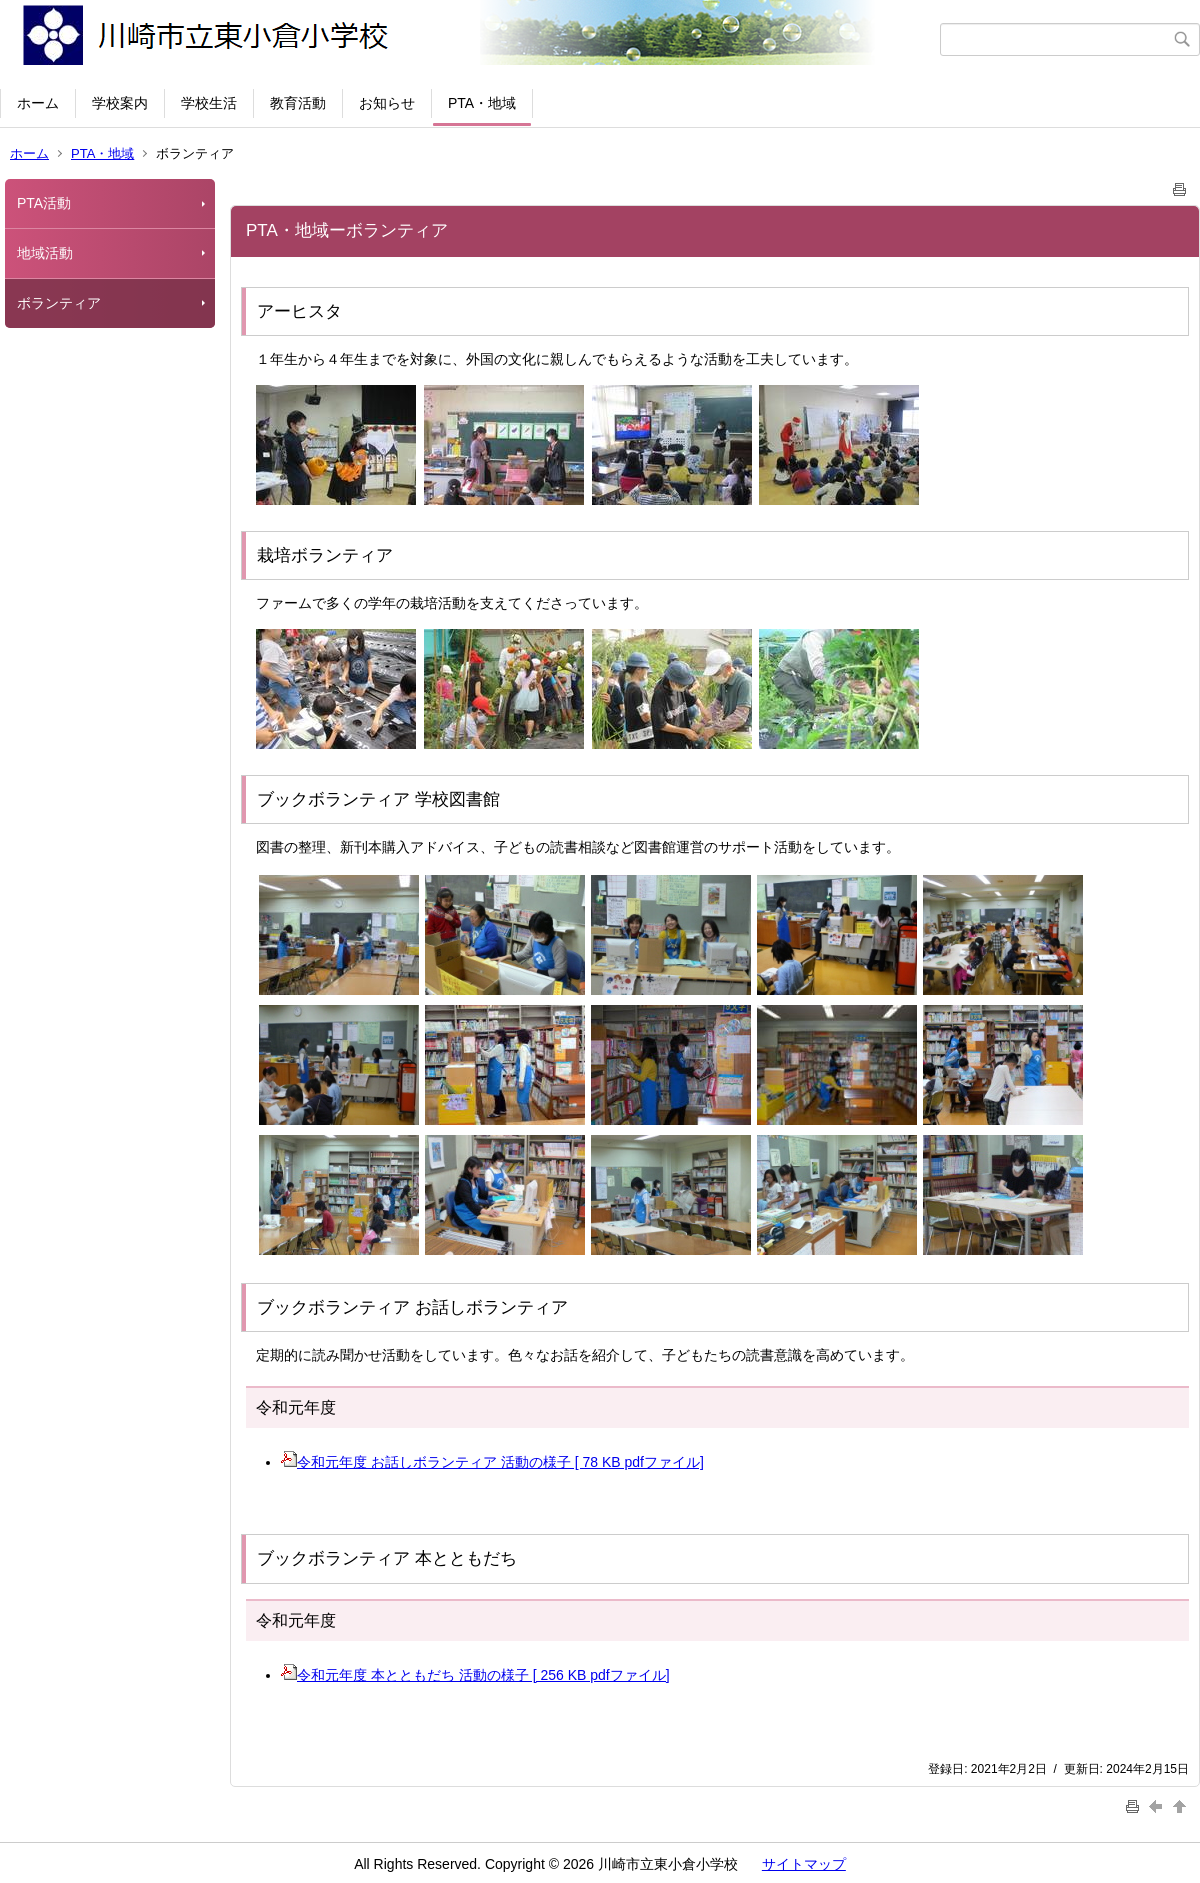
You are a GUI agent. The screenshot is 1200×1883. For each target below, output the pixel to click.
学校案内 (120, 103)
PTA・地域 (482, 103)
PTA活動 (44, 203)
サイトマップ (804, 1864)
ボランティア (59, 303)
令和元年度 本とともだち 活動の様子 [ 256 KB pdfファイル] (475, 1675)
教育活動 (298, 103)
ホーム (38, 103)
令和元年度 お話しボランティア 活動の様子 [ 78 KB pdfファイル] (492, 1462)
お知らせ (387, 103)
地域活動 (45, 253)
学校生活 (209, 103)
